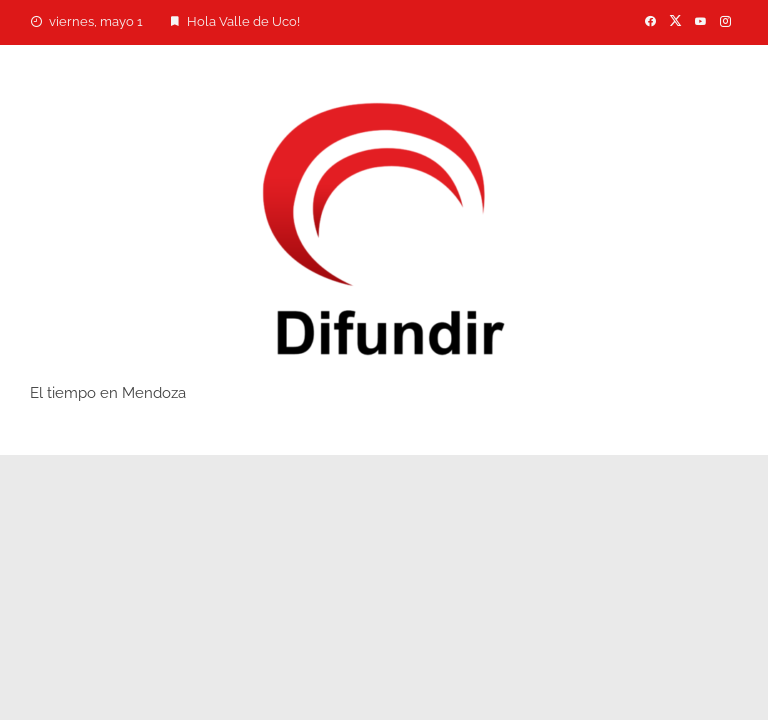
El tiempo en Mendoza (108, 393)
